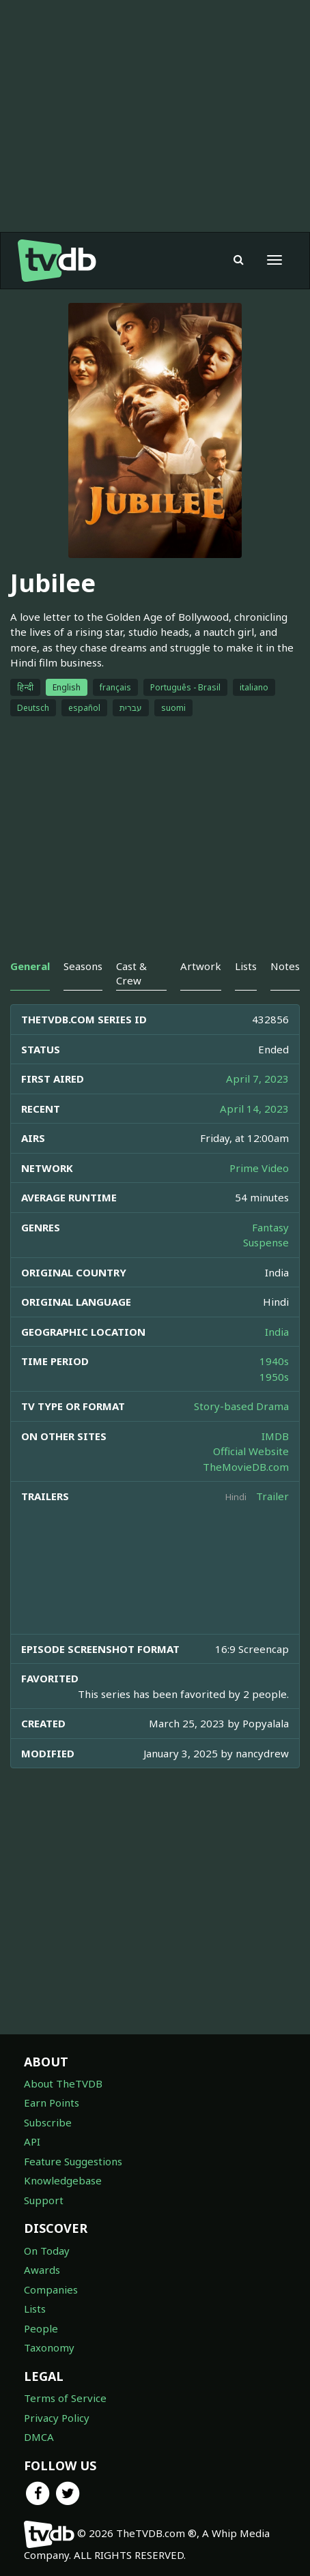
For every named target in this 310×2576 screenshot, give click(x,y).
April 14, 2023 (254, 1108)
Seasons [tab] (83, 966)
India (277, 1331)
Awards (42, 2270)
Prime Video (259, 1168)
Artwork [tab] (200, 966)
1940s (274, 1361)
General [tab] (30, 966)
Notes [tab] (285, 966)
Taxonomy (49, 2347)
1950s (274, 1377)
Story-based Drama (241, 1406)
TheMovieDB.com (246, 1467)
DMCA (39, 2437)
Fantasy (270, 1227)
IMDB (275, 1436)
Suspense (266, 1242)
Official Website (251, 1451)
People (41, 2328)
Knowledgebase (63, 2180)
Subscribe (48, 2122)
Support (44, 2200)
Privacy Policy (56, 2418)
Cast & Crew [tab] (131, 973)
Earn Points (51, 2102)
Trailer (272, 1496)
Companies (51, 2289)
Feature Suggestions (73, 2161)
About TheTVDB (63, 2083)
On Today (47, 2250)
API (32, 2141)
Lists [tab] (246, 966)
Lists (35, 2308)
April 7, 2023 (257, 1078)
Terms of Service (65, 2398)
